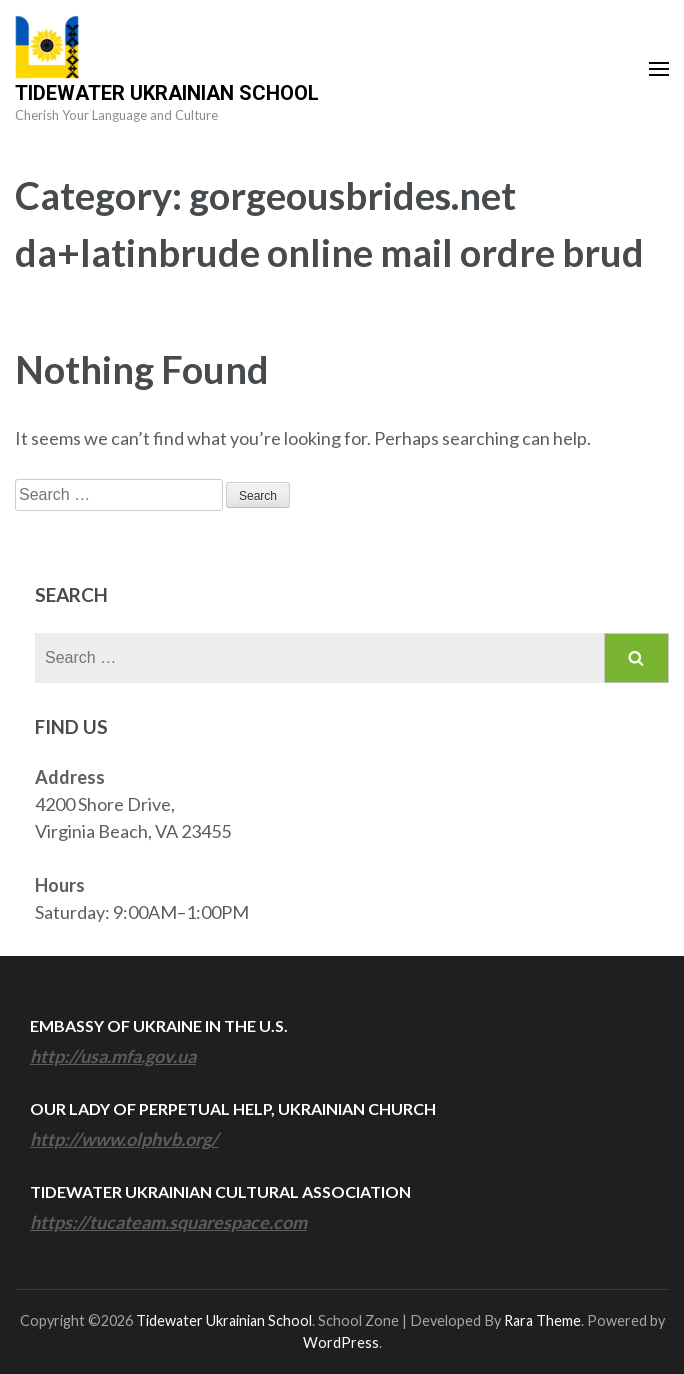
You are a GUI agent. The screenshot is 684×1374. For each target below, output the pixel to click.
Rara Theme (542, 1320)
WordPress (341, 1342)
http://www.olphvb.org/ (124, 1139)
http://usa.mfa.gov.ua (113, 1056)
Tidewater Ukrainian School (167, 93)
